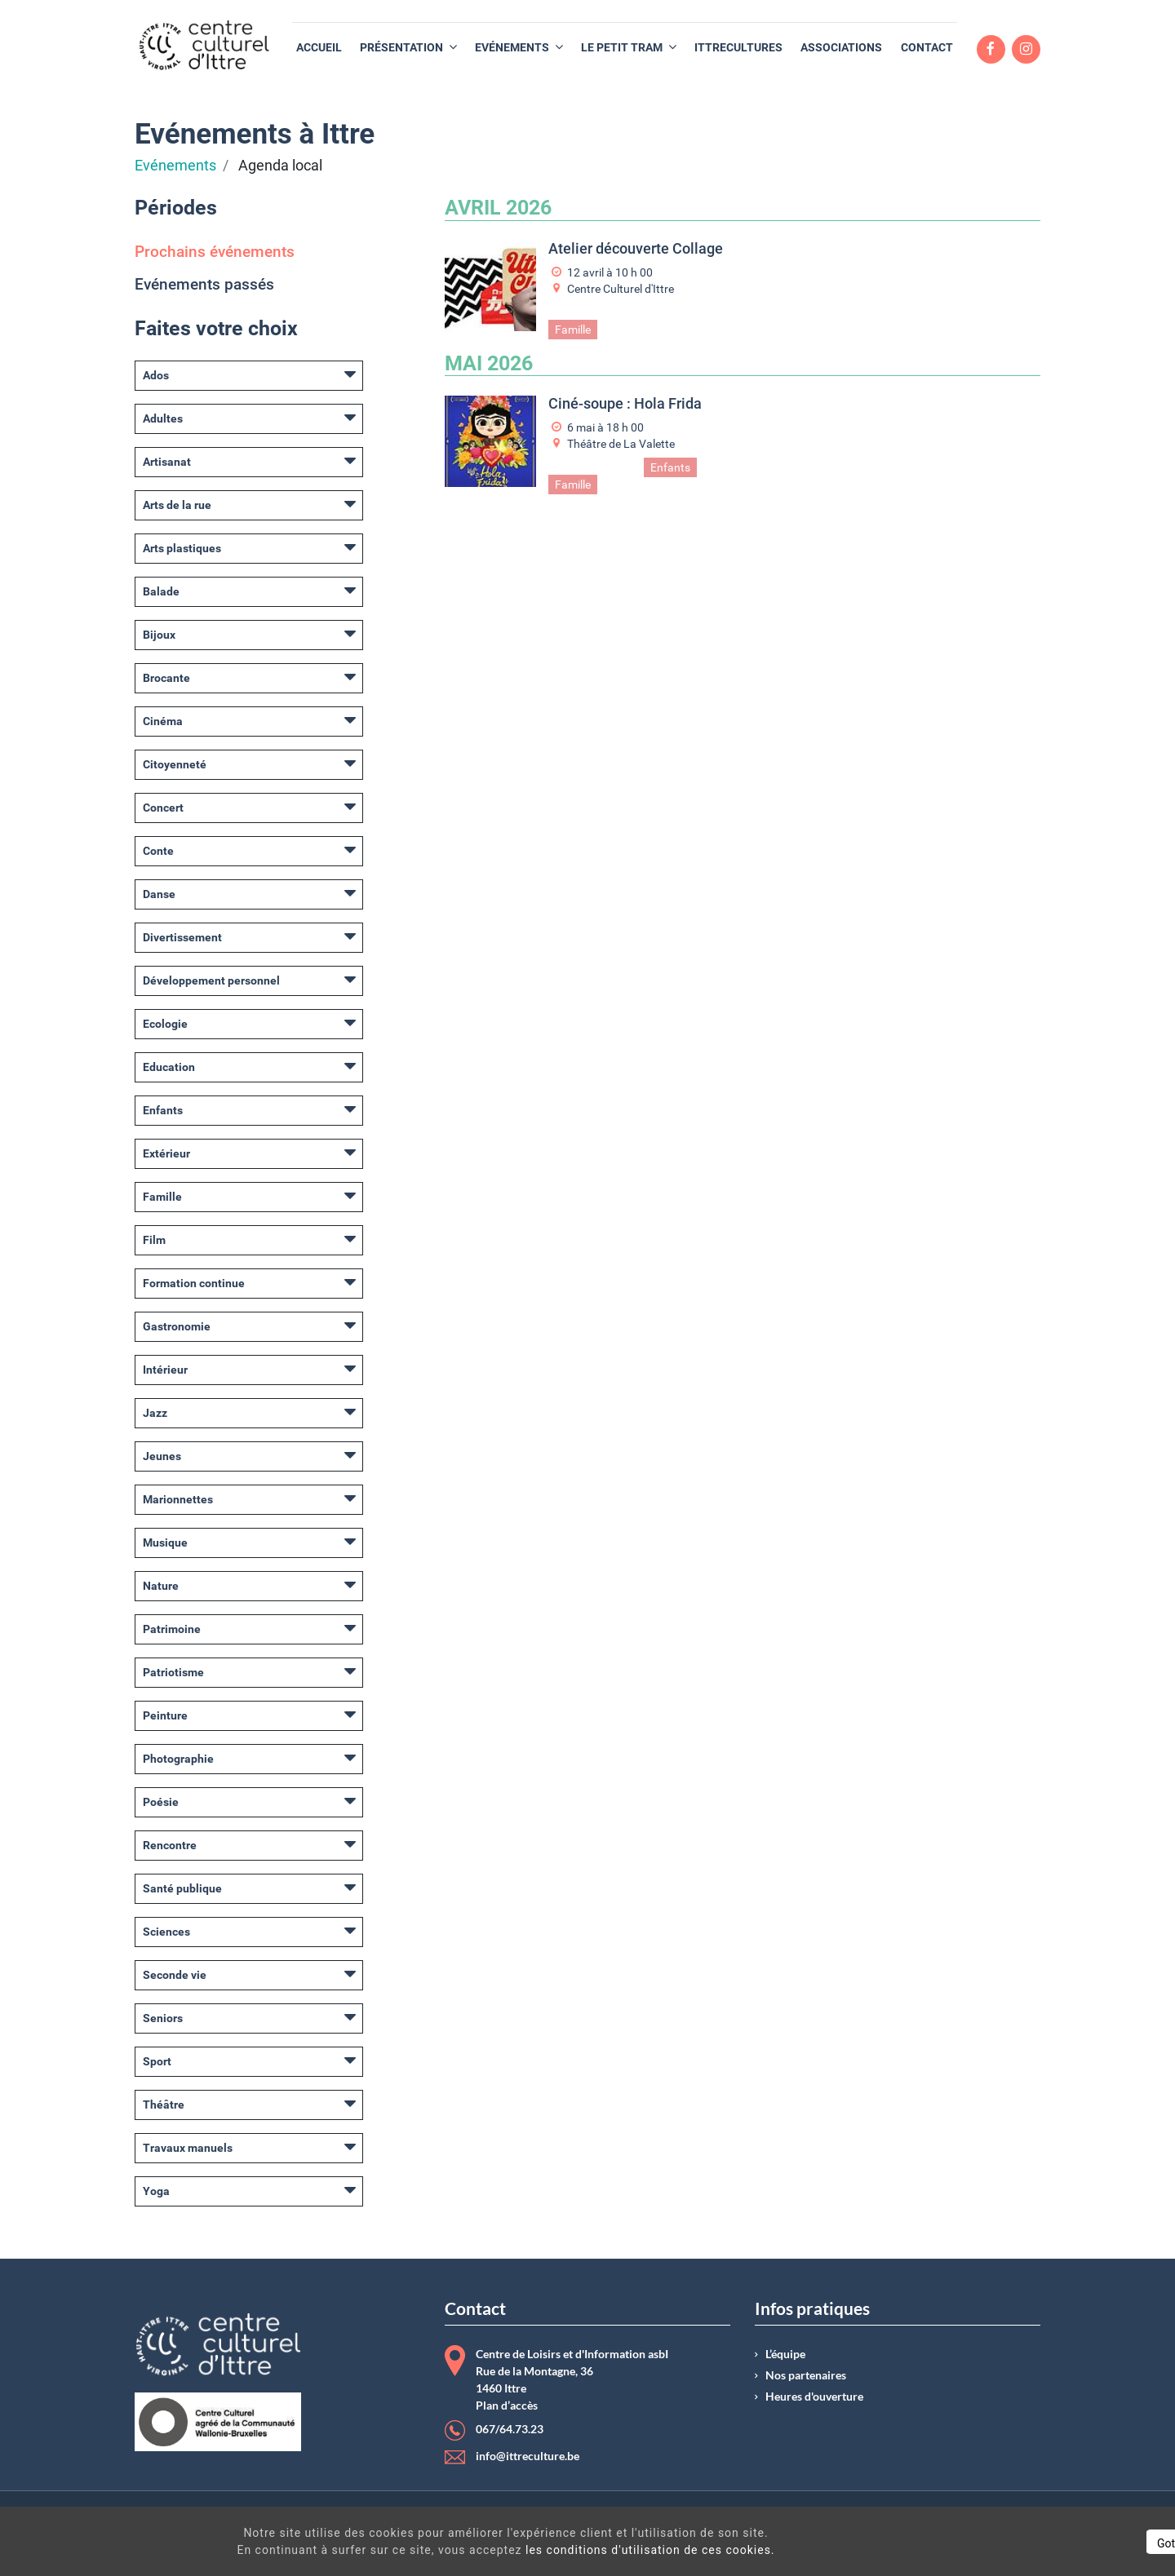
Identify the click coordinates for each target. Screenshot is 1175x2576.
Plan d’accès (507, 2405)
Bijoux (159, 634)
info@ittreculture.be (527, 2456)
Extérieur (166, 1153)
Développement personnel (211, 980)
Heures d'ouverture (814, 2396)
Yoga (156, 2191)
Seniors (163, 2018)
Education (169, 1066)
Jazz (155, 1412)
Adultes (163, 418)
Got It (1021, 2543)
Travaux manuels (188, 2147)
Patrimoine (172, 1628)
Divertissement (182, 937)
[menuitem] (319, 48)
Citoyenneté (174, 764)
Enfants (163, 1110)
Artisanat (167, 461)
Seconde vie (174, 1974)
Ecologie (165, 1023)
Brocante (166, 677)
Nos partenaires (805, 2375)
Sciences (166, 1931)
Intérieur (165, 1369)
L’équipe (785, 2354)
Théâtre (163, 2104)
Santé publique (182, 1888)
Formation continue (194, 1283)
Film (154, 1239)
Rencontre (170, 1845)
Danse (159, 894)
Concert (163, 807)
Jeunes (162, 1456)
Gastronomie (177, 1326)
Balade (161, 591)
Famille (162, 1196)
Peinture (165, 1715)
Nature (161, 1585)
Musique (165, 1542)
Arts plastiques (182, 548)
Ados (156, 375)
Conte (158, 850)
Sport (157, 2061)
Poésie (161, 1801)
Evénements (175, 165)
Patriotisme (173, 1672)
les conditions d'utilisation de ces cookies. (591, 2549)
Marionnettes (178, 1499)
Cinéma (163, 721)
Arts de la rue (177, 504)
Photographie (178, 1758)
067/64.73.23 (509, 2429)
